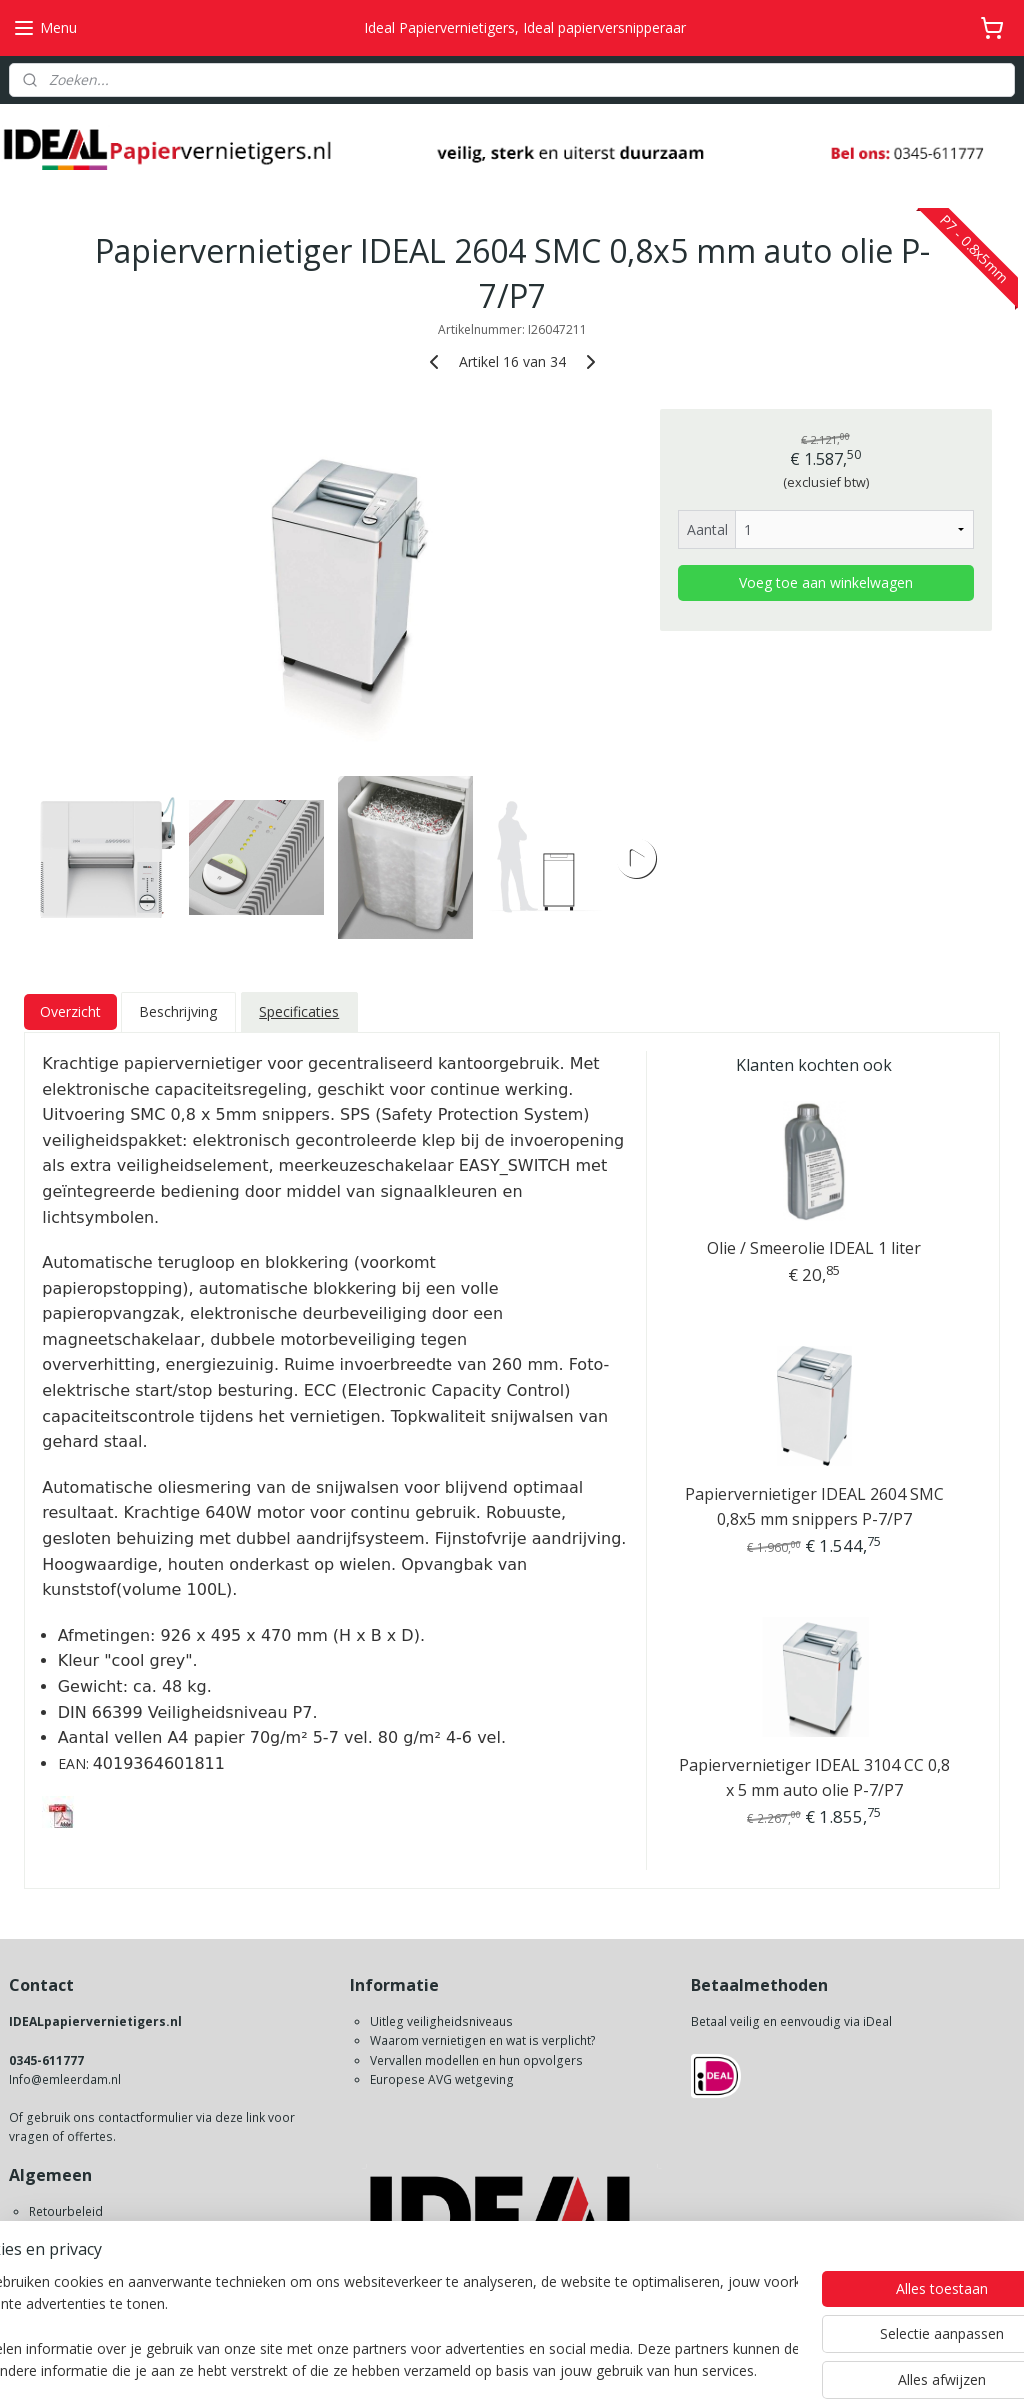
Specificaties (299, 1011)
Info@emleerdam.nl (65, 2079)
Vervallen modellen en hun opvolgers (476, 2060)
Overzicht (70, 1011)
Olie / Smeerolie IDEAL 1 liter (814, 1249)
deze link (240, 2117)
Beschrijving (178, 1011)
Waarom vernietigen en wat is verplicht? (483, 2040)
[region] (380, 2328)
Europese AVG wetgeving (442, 2079)
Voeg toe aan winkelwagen (826, 583)
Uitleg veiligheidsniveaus (441, 2021)
